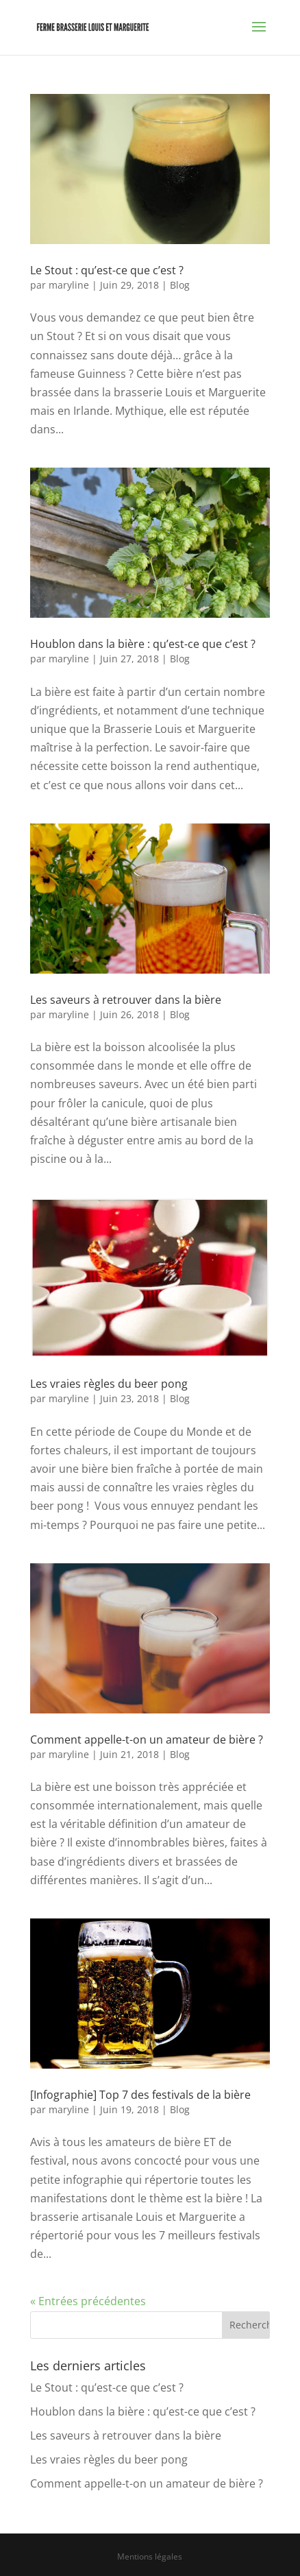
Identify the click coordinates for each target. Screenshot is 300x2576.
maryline (69, 284)
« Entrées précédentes (88, 2301)
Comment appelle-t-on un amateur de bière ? (146, 1739)
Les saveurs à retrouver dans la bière (125, 999)
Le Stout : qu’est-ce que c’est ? (107, 270)
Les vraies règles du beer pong (109, 1383)
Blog (180, 284)
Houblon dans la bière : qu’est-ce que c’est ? (142, 643)
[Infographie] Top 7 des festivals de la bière (140, 2094)
